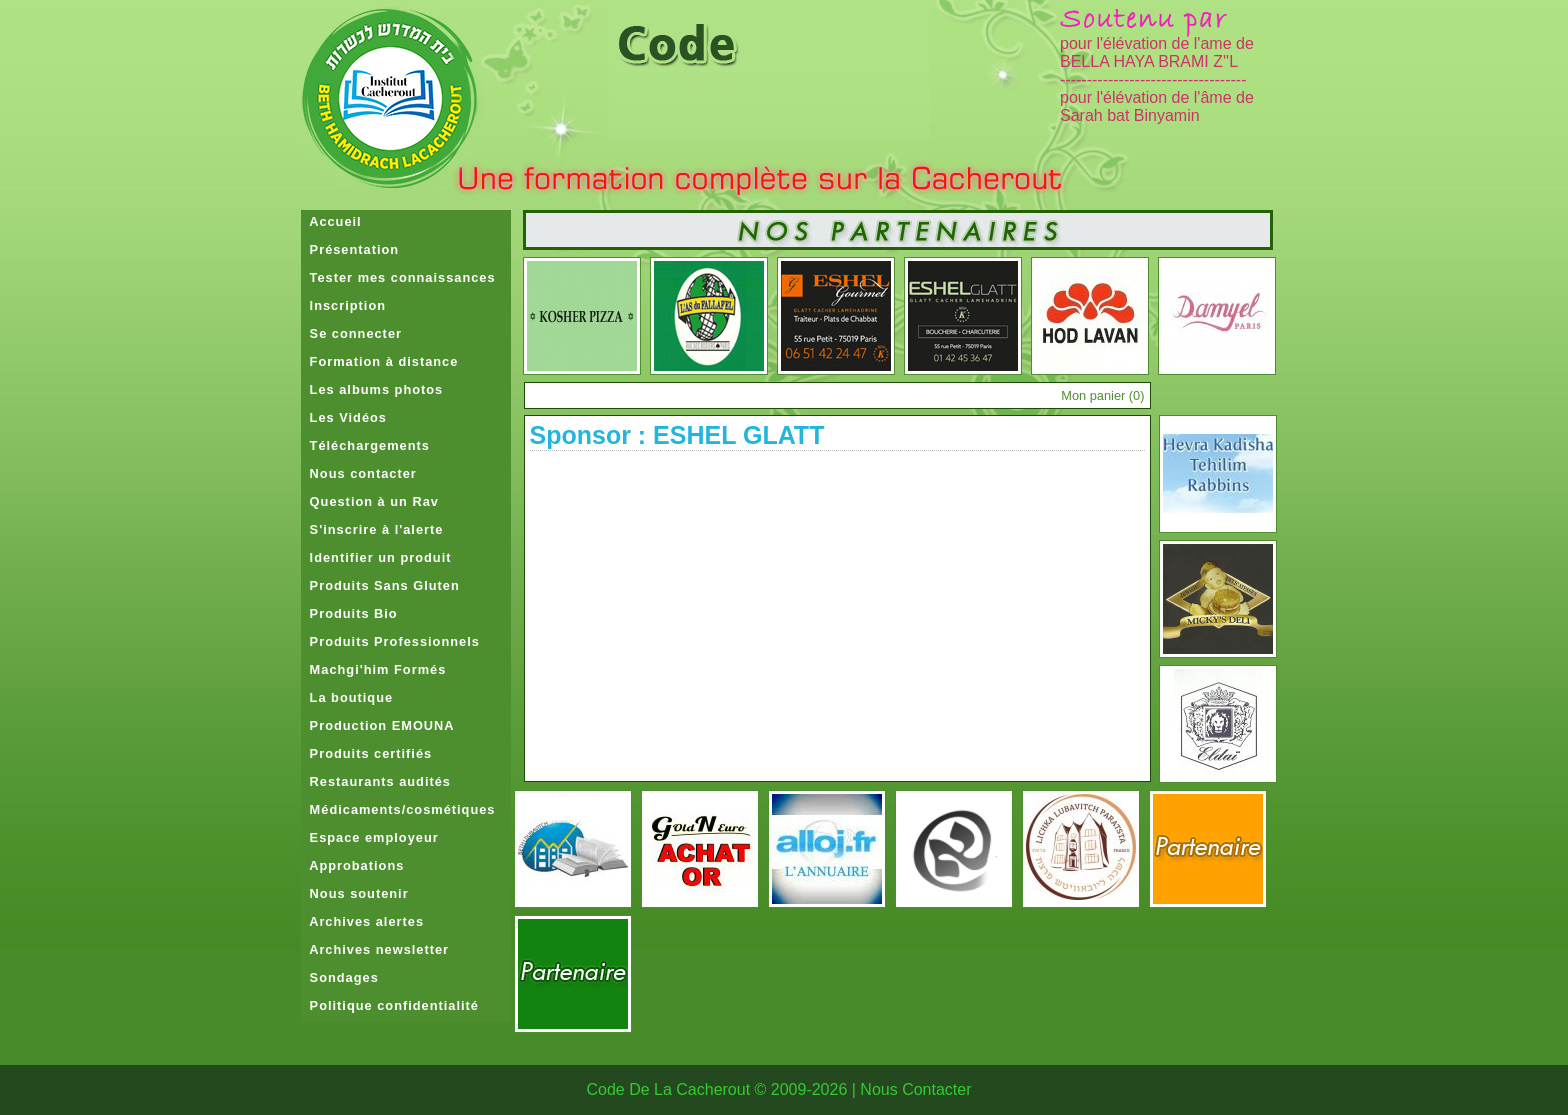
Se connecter (351, 333)
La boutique (347, 697)
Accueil (331, 221)
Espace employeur (370, 837)
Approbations (353, 865)
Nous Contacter (915, 1089)
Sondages (340, 977)
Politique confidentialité (390, 1005)
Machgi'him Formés (374, 669)
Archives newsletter (375, 949)
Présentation (350, 249)
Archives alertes (363, 921)
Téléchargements (365, 445)
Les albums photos (372, 389)
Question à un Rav (370, 501)
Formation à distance (380, 361)
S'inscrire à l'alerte (372, 529)
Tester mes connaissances (398, 277)
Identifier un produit (376, 557)
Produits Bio (349, 613)
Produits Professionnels (390, 641)
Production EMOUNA (378, 725)
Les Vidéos (344, 417)
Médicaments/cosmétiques (398, 809)
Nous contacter (359, 473)
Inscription (344, 305)
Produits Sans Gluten (380, 585)
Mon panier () (1102, 395)
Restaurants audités (376, 781)
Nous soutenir (355, 893)
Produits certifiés (367, 753)
